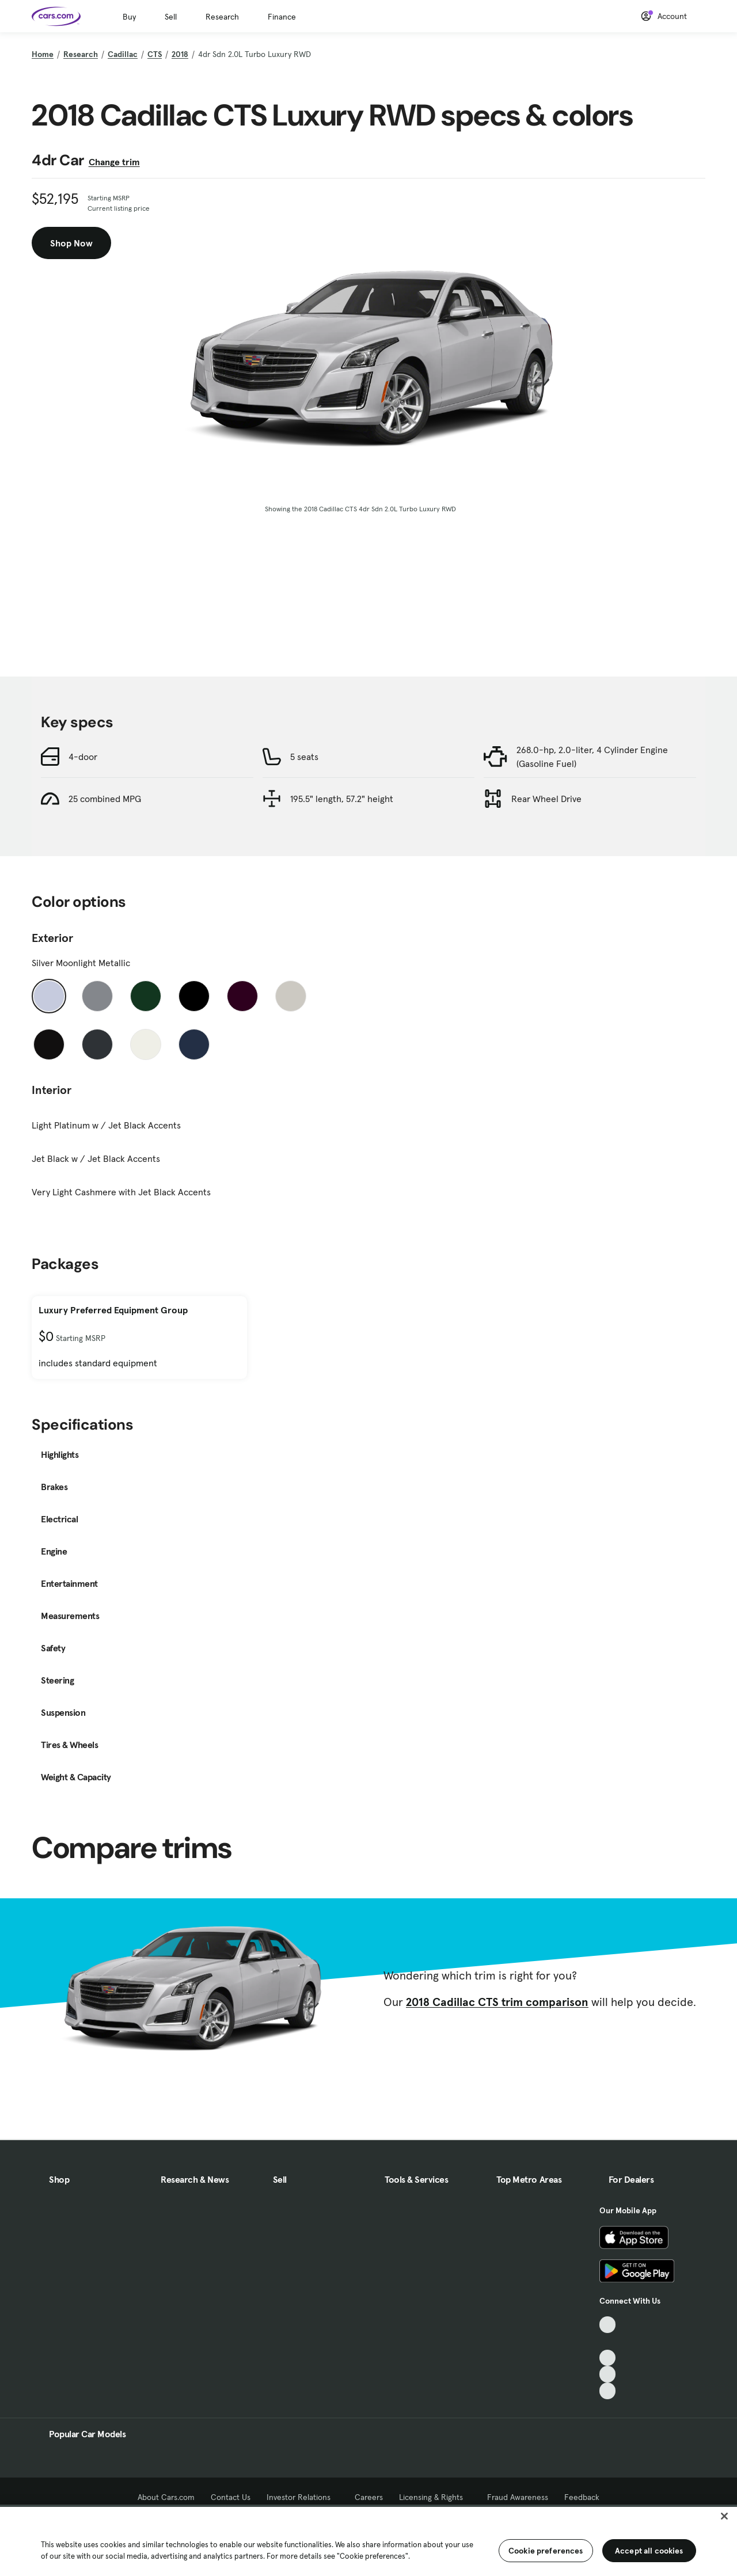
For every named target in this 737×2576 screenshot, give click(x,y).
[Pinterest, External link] (607, 2391)
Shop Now (71, 243)
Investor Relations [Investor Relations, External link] (303, 2497)
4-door (83, 756)
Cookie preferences (545, 2550)
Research (222, 17)
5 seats (304, 756)
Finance (282, 17)
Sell (171, 17)
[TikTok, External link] (607, 2324)
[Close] (724, 2516)
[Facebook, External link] (607, 2341)
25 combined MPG (105, 798)
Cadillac (123, 54)
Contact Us (230, 2497)
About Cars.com (166, 2497)
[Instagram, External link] (607, 2374)
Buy (129, 17)
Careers (369, 2497)
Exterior (52, 937)
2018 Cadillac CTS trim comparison (497, 2001)
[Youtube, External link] (607, 2358)
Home (43, 54)
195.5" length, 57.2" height (341, 798)
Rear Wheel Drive (546, 798)
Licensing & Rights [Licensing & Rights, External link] (435, 2497)
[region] (368, 2540)
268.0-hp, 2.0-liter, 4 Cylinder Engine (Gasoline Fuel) (592, 756)
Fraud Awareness (517, 2497)
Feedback (581, 2497)
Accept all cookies (649, 2550)
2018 (180, 54)
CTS (154, 54)
